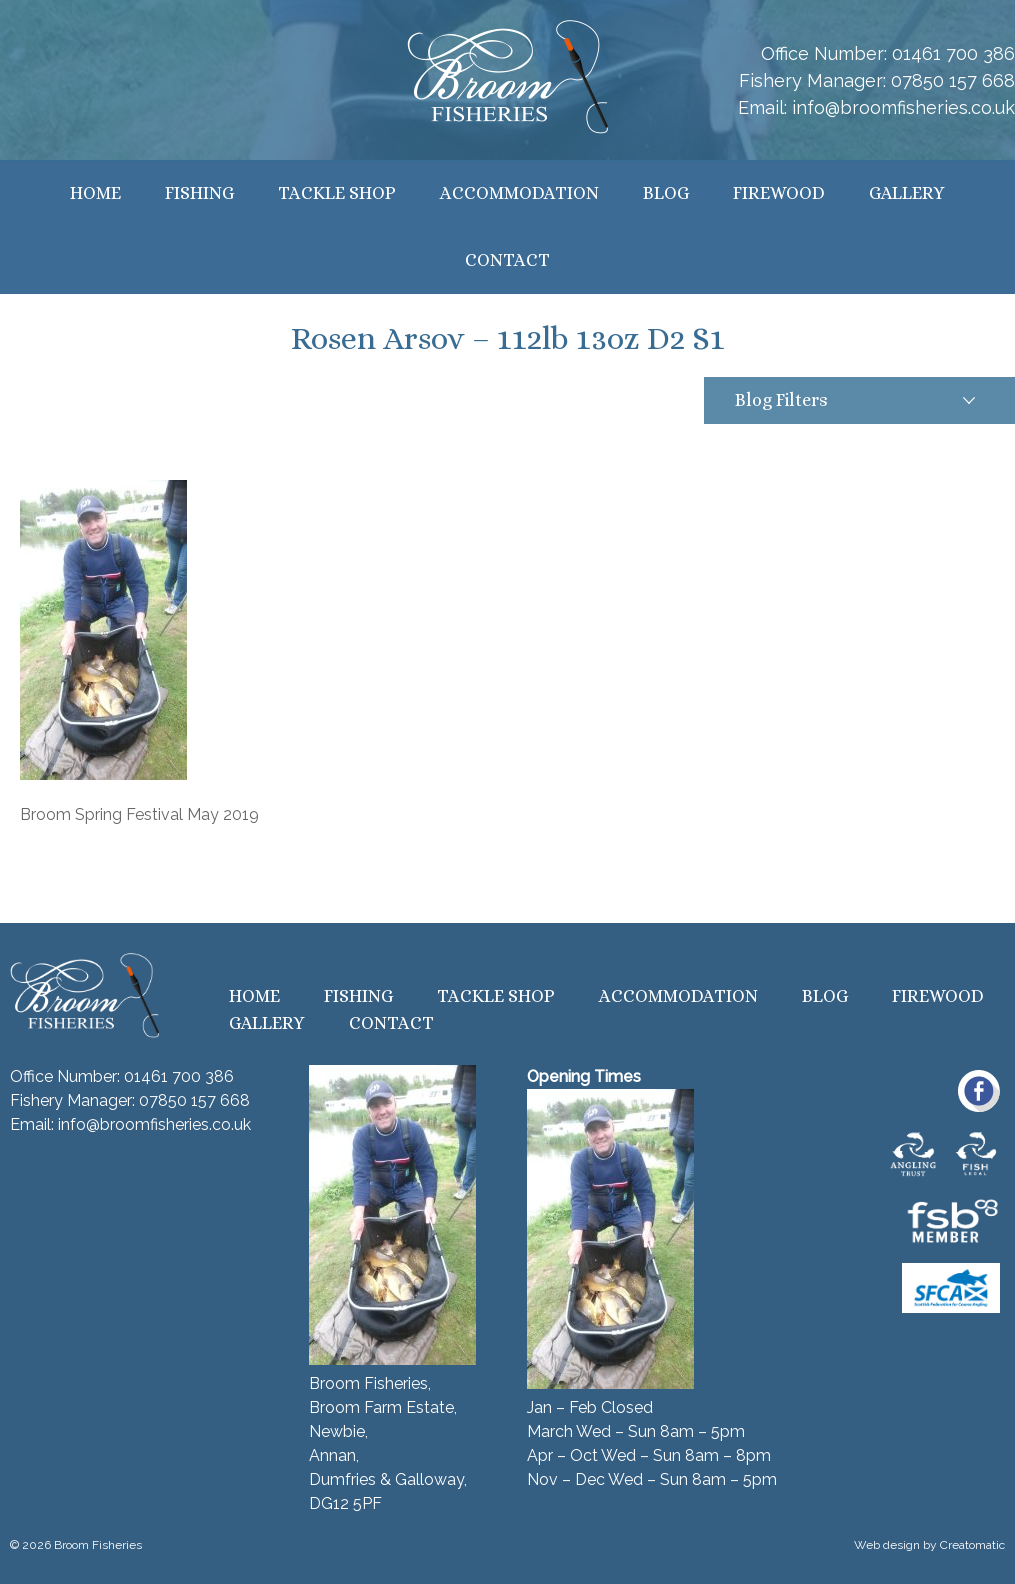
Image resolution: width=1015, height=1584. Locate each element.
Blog (666, 193)
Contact (507, 260)
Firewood (779, 193)
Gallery (907, 193)
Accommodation (519, 193)
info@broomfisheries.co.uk (903, 107)
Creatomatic (972, 1545)
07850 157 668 (953, 80)
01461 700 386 (953, 53)
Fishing (199, 193)
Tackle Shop (337, 193)
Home (95, 193)
